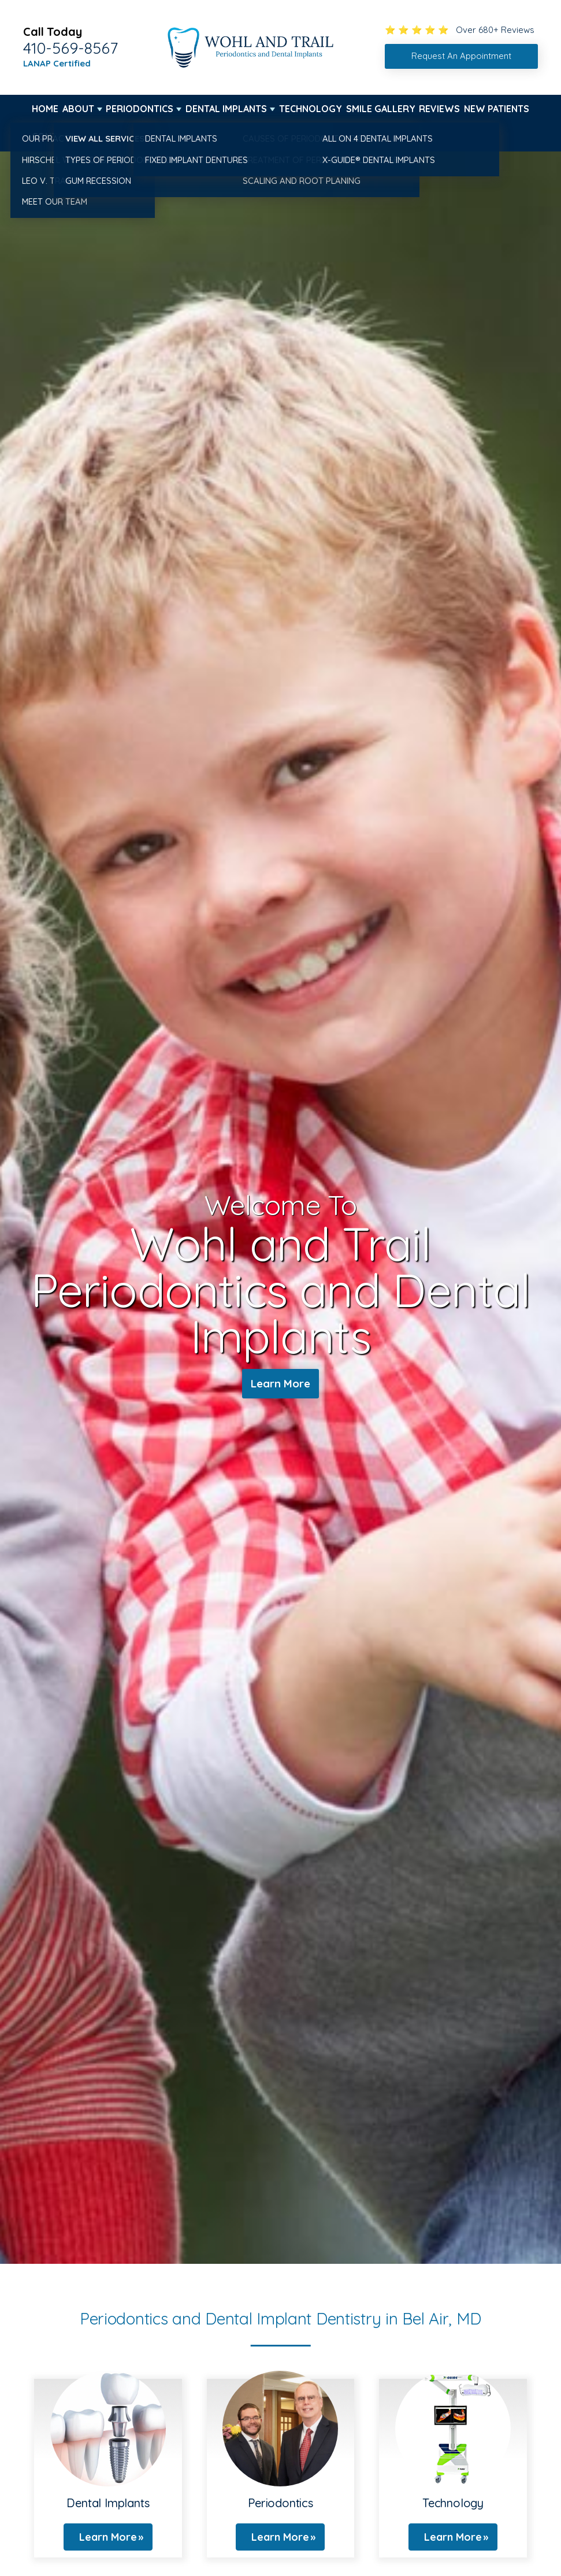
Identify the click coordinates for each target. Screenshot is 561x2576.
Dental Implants (226, 108)
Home (45, 108)
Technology (310, 108)
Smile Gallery (380, 108)
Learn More (280, 1384)
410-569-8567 (70, 48)
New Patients (496, 108)
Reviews (439, 108)
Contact (53, 136)
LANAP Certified (57, 63)
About (78, 108)
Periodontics (139, 108)
